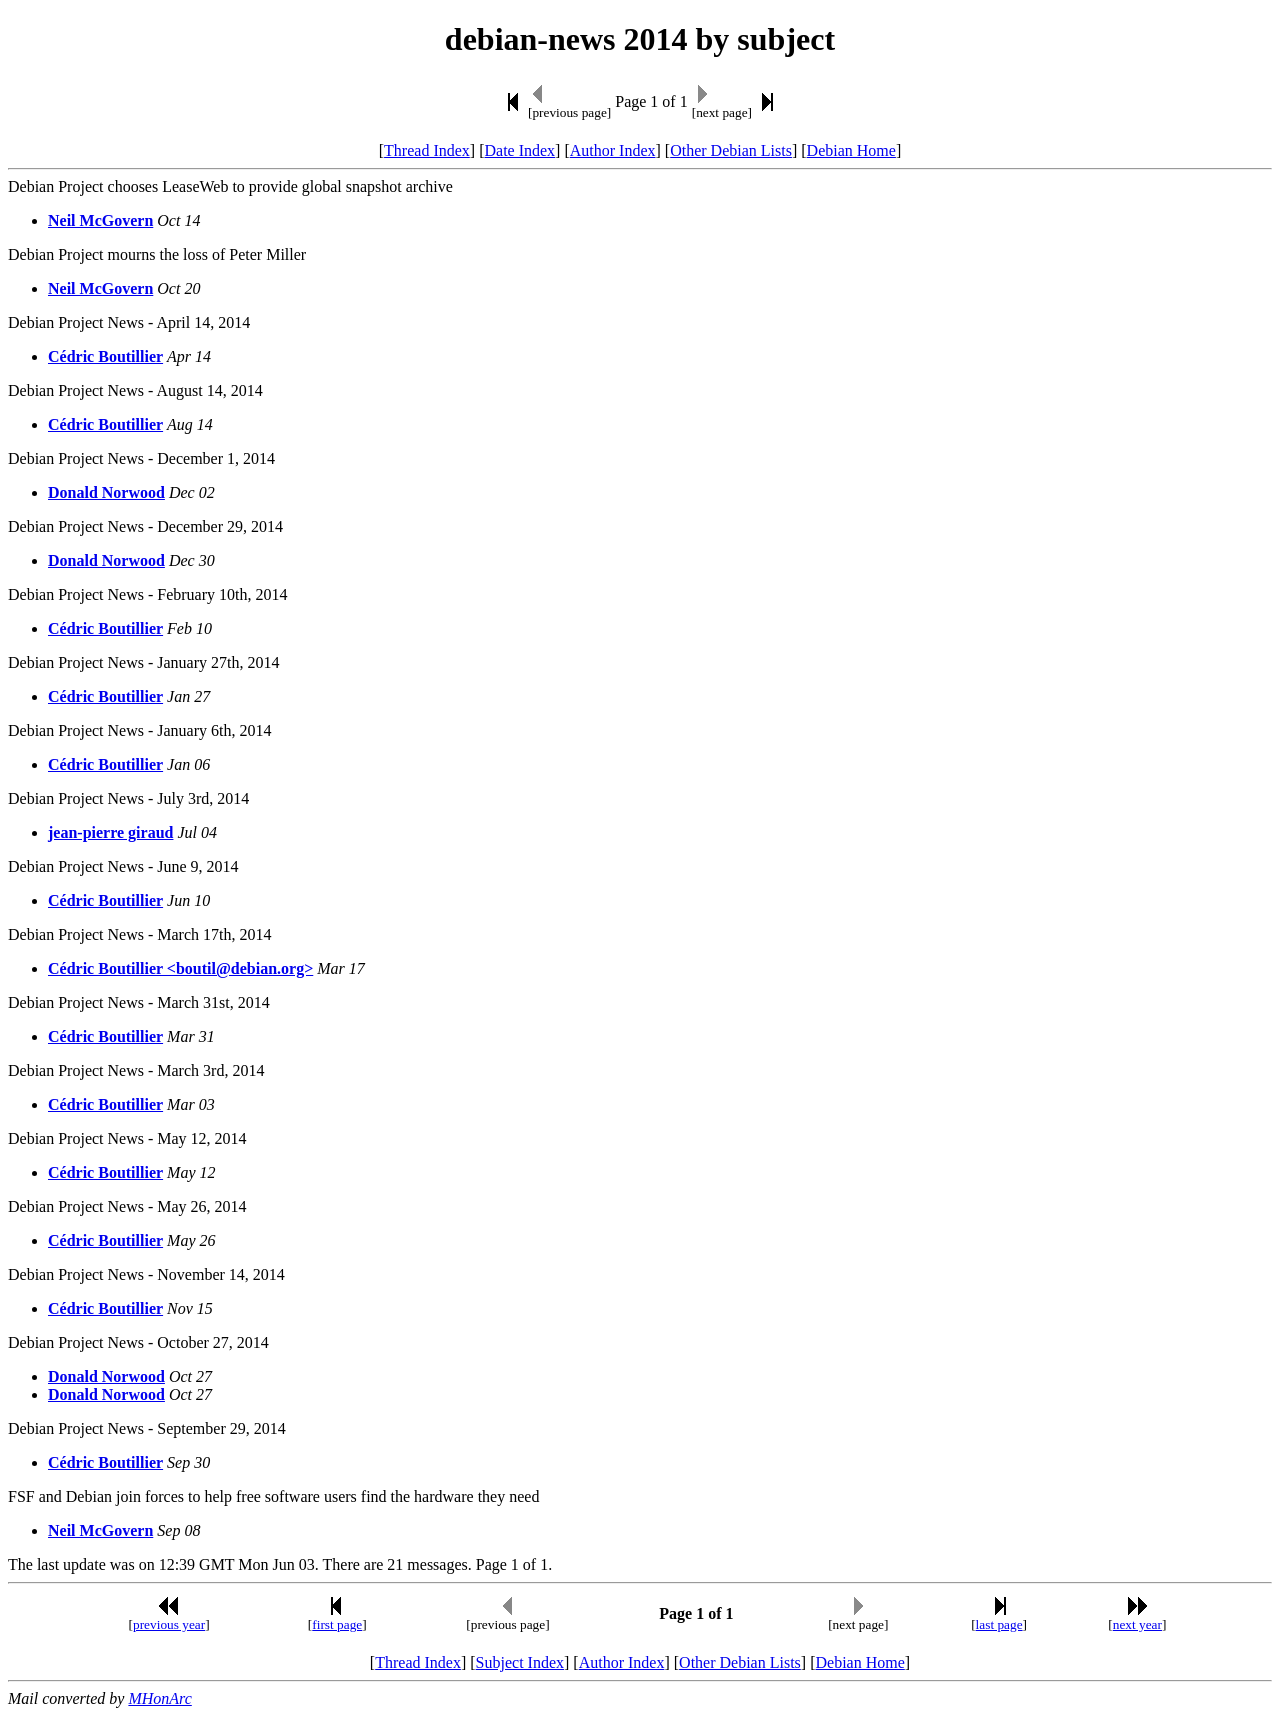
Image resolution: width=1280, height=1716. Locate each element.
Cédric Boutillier (105, 356)
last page (999, 1624)
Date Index (519, 150)
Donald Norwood (106, 492)
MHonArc (159, 1698)
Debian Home (851, 150)
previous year (169, 1624)
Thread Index (427, 150)
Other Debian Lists (731, 150)
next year (1137, 1624)
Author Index (613, 150)
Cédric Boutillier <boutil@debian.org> (180, 968)
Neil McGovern (100, 220)
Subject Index (520, 1662)
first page (337, 1624)
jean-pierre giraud (110, 832)
